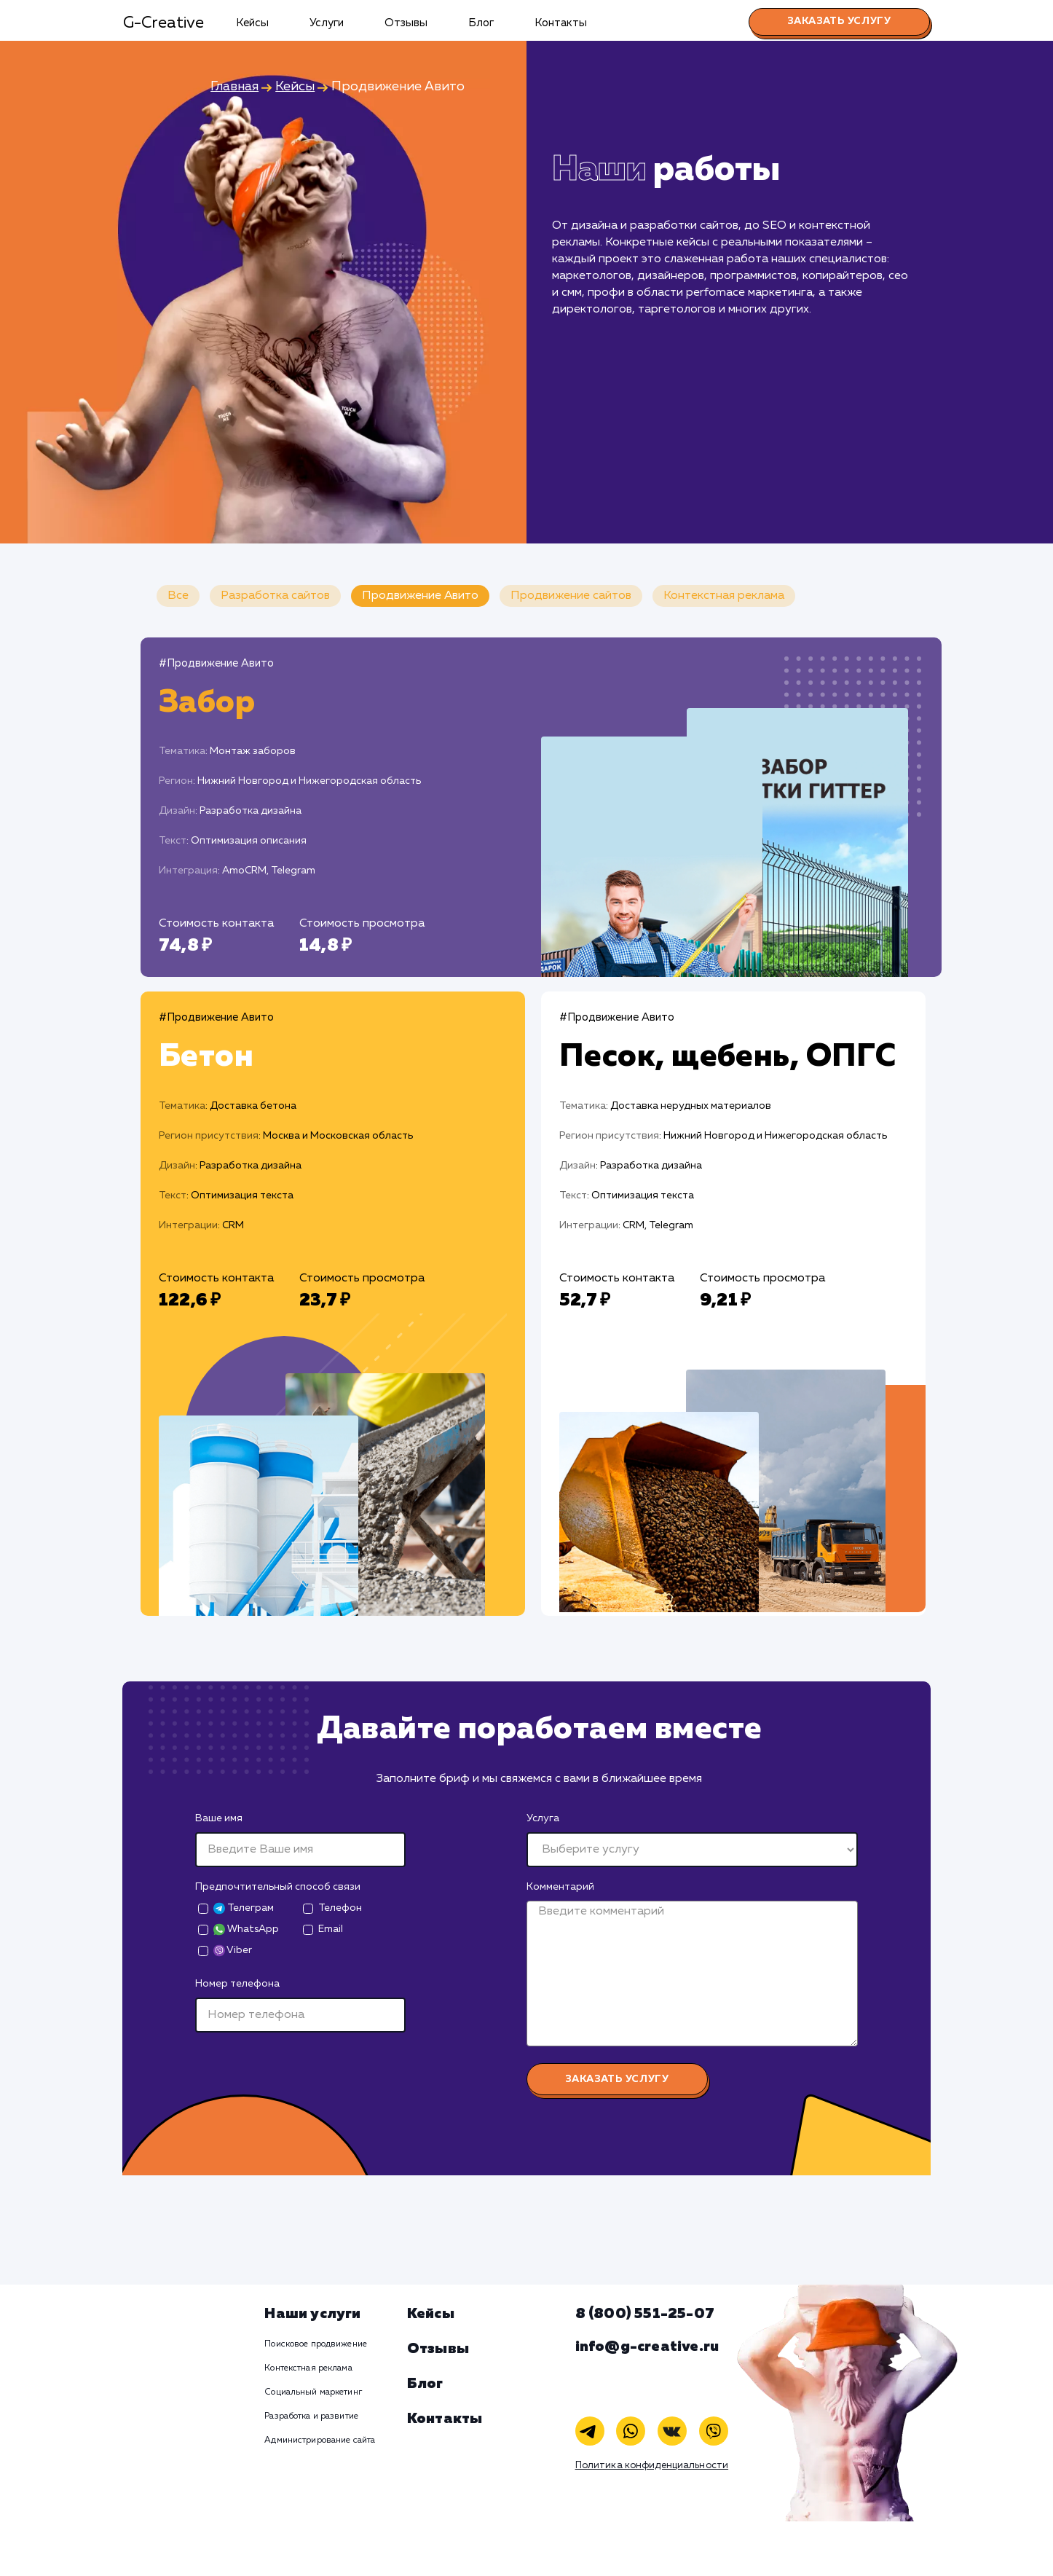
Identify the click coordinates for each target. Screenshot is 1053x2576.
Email (330, 1929)
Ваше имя (218, 1818)
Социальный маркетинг (312, 2392)
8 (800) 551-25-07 (644, 2313)
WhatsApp (246, 1929)
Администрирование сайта (319, 2440)
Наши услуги (312, 2313)
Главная (234, 86)
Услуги (326, 22)
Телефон (340, 1908)
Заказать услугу (839, 21)
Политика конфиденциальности (652, 2465)
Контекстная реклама (723, 596)
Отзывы (405, 22)
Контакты (561, 22)
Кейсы (252, 22)
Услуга (542, 1818)
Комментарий (560, 1887)
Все (178, 596)
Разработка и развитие (311, 2416)
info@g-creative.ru (647, 2346)
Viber (232, 1950)
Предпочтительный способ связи (277, 1887)
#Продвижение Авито (216, 663)
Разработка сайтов (275, 596)
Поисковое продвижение (315, 2344)
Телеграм (243, 1908)
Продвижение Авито (420, 596)
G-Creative (163, 23)
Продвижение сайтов (570, 596)
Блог (481, 22)
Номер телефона (237, 1984)
